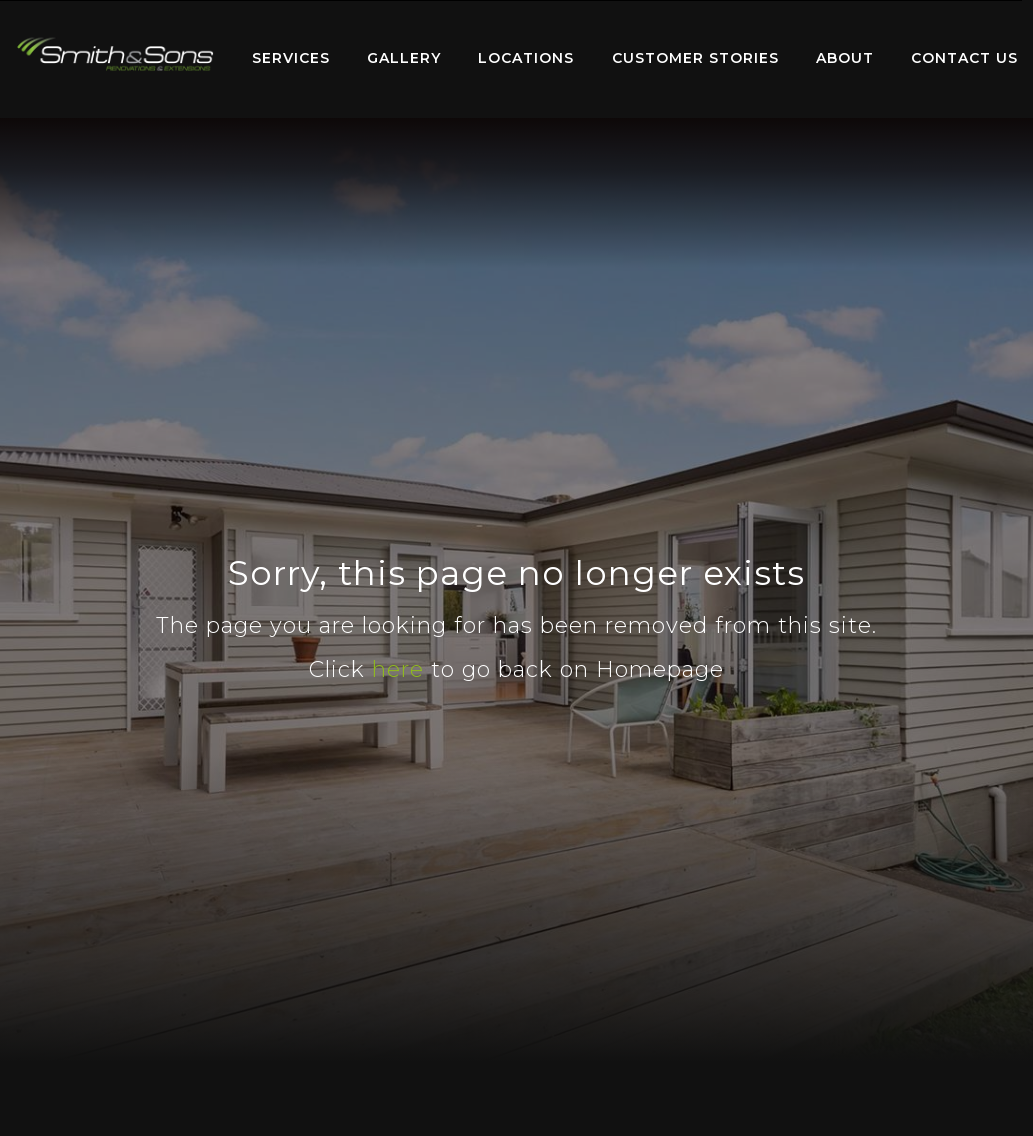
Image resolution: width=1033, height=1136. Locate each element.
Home (115, 54)
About (845, 58)
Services (291, 58)
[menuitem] (115, 59)
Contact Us (964, 58)
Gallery (404, 58)
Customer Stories (695, 58)
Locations (526, 58)
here (398, 669)
